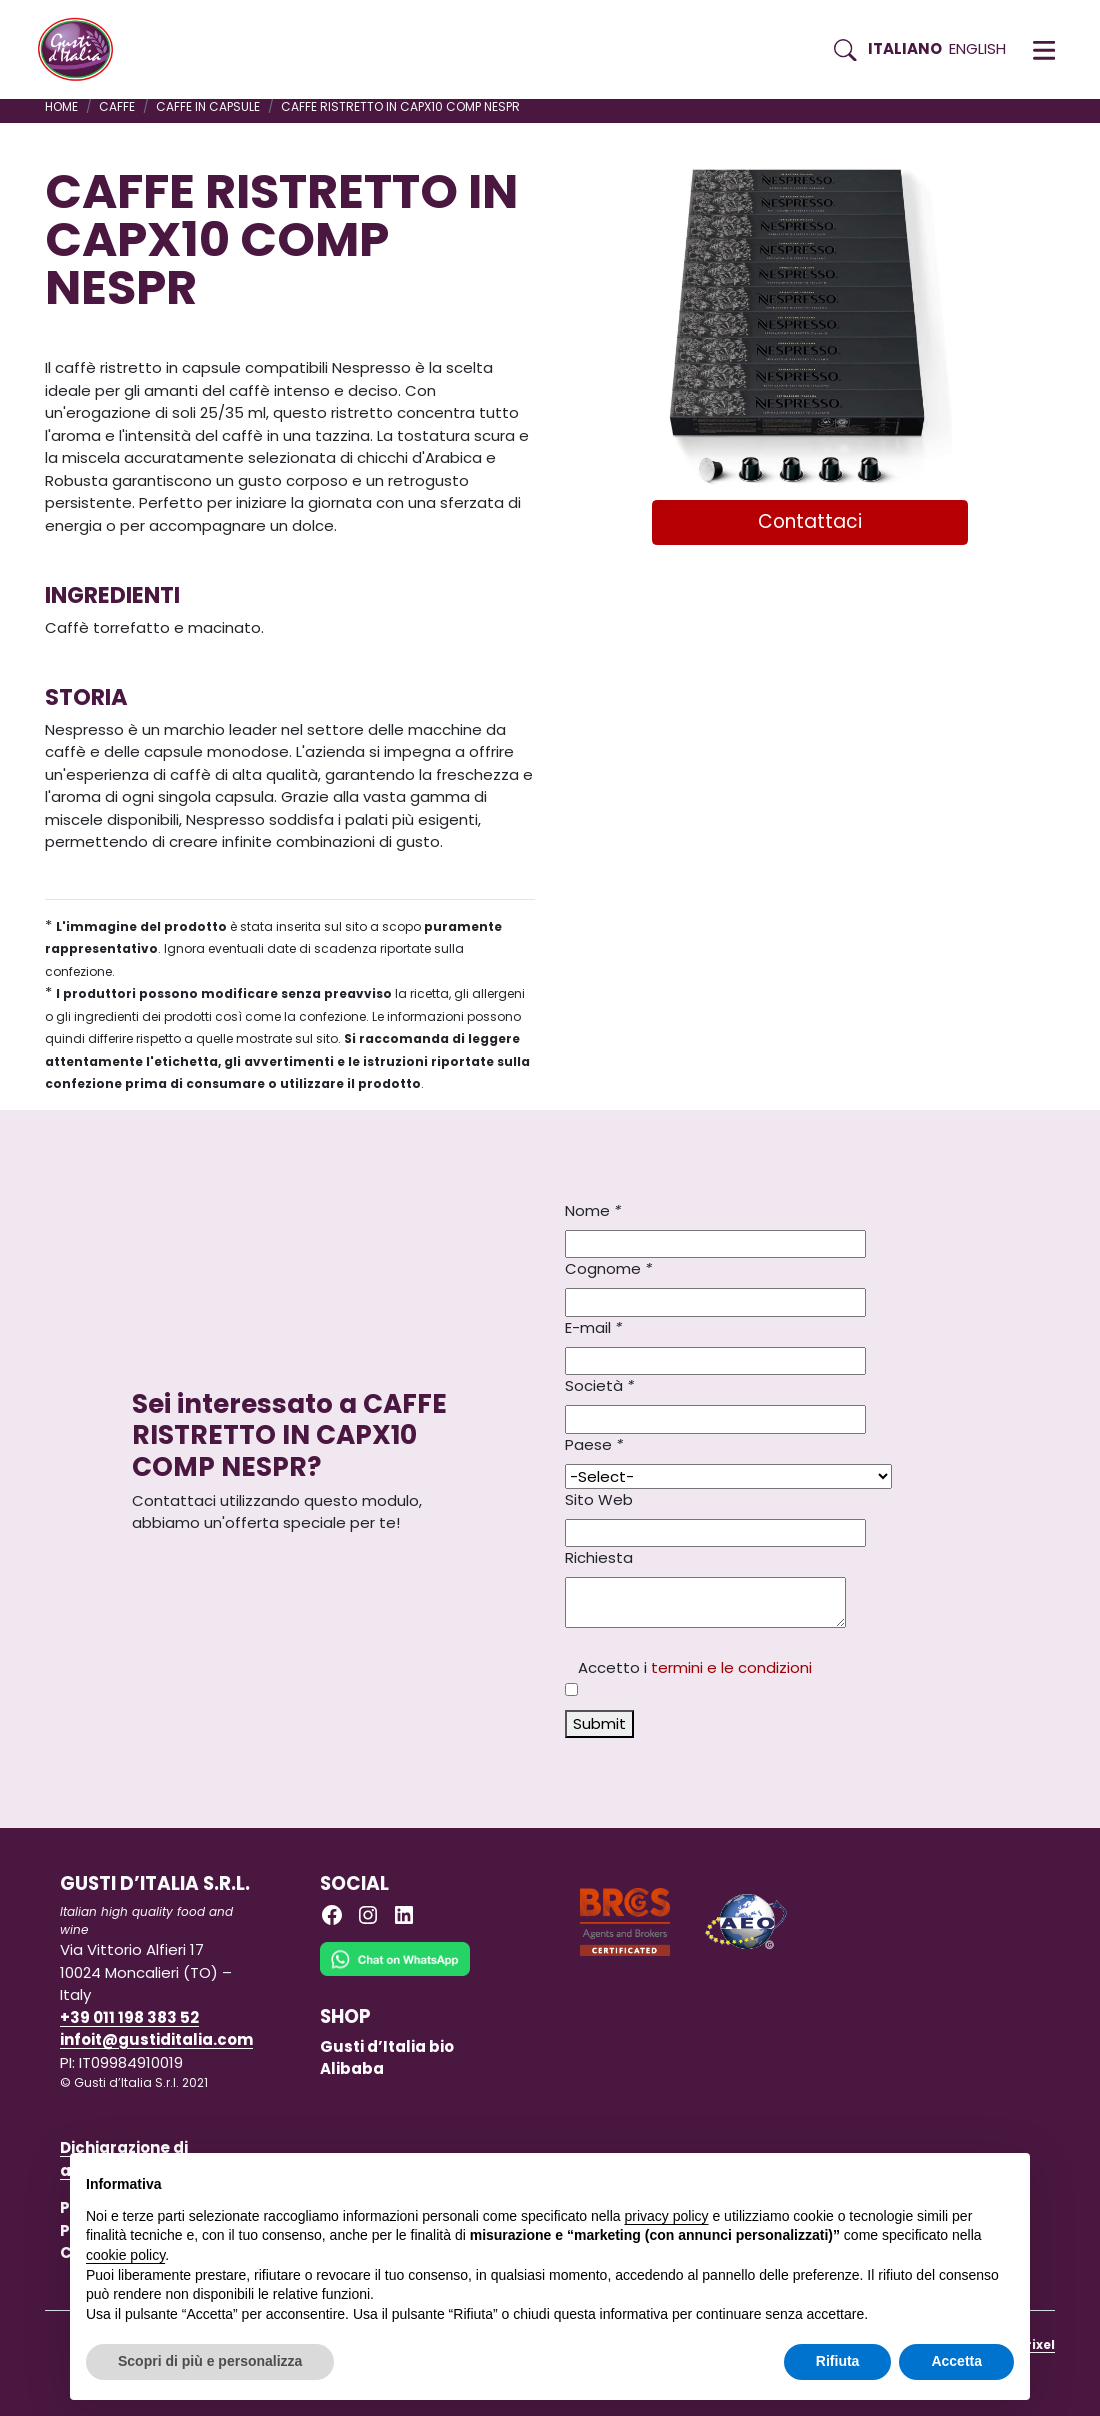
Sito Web (599, 1499)
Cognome (608, 1268)
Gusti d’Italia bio (387, 2046)
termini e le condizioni (731, 1667)
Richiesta (599, 1557)
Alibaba (352, 2068)
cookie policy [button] (125, 2255)
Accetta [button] (956, 2361)
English (977, 48)
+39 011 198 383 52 (129, 2017)
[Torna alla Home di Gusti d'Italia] (83, 50)
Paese (594, 1444)
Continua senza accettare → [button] (921, 2178)
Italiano (905, 48)
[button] (1044, 50)
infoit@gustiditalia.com (156, 2039)
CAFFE (117, 106)
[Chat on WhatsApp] (395, 1972)
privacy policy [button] (667, 2216)
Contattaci (810, 521)
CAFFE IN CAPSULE (208, 106)
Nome (593, 1210)
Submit (599, 1723)
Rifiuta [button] (838, 2361)
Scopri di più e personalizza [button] (210, 2361)
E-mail (593, 1327)
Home (61, 106)
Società (599, 1385)
